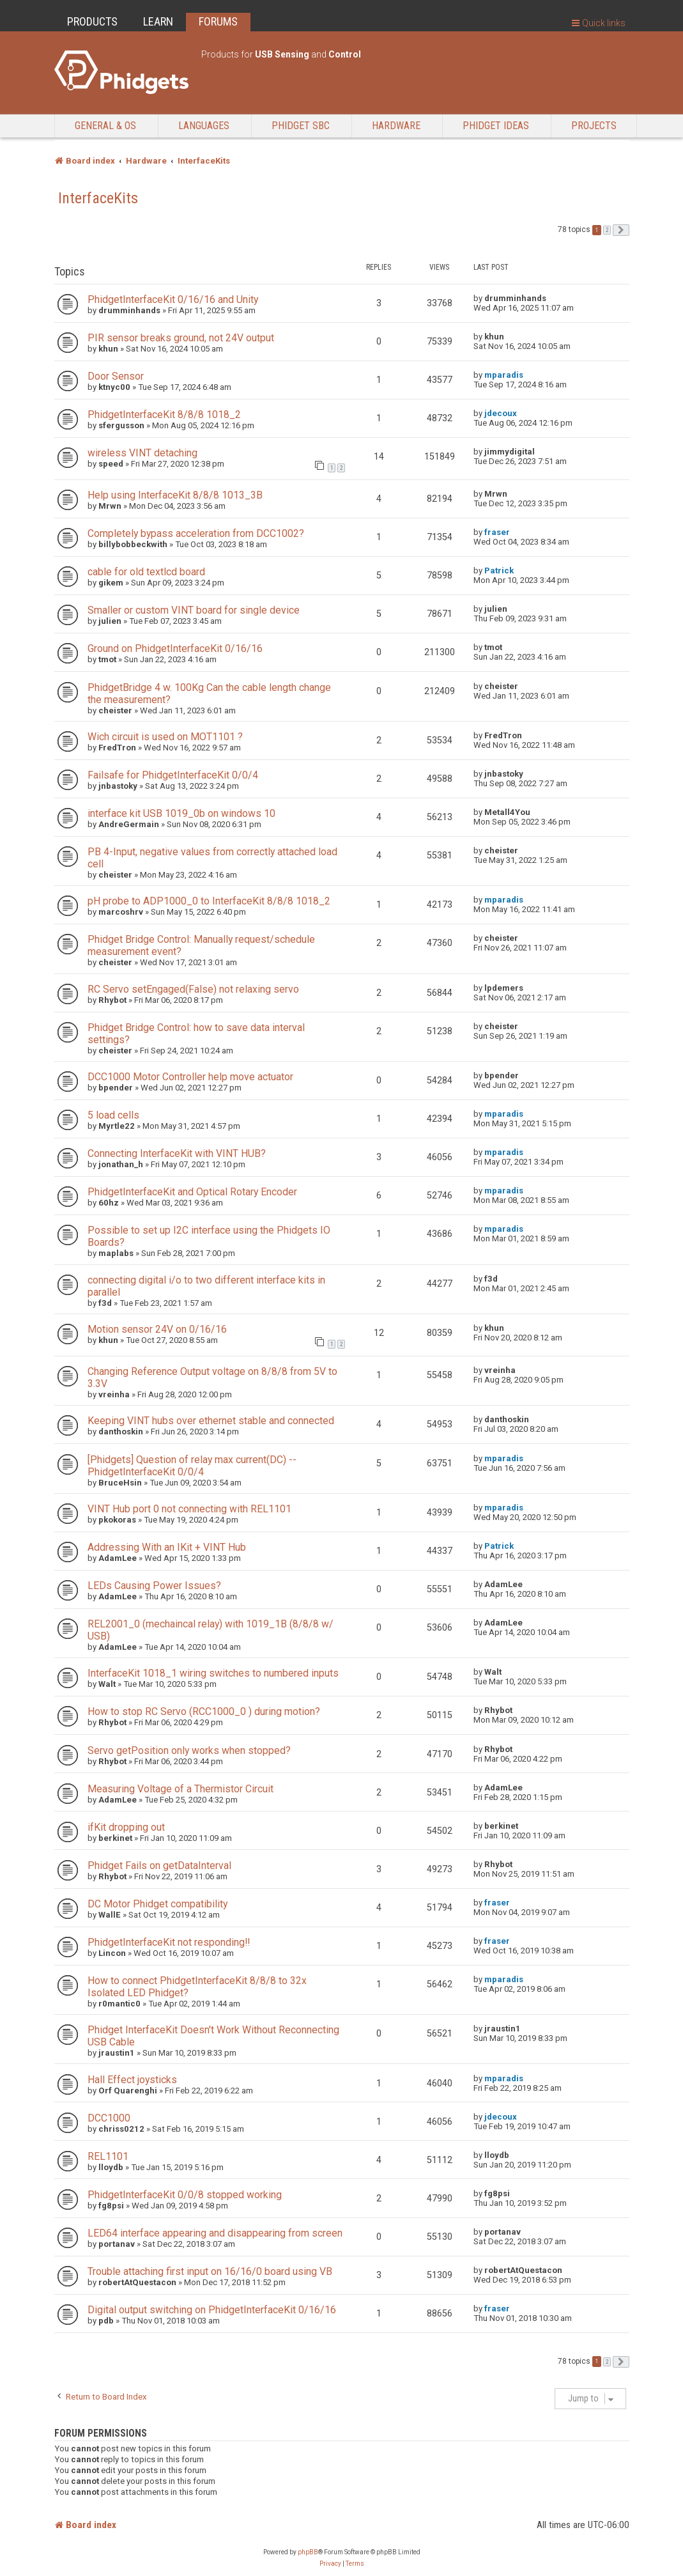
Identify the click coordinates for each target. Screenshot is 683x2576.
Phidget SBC (301, 126)
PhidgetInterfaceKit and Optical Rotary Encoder (192, 1192)
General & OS (105, 126)
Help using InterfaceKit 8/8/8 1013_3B (175, 495)
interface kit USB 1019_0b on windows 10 (181, 813)
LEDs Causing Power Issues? (154, 1585)
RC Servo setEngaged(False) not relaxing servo (193, 989)
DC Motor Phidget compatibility (157, 1904)
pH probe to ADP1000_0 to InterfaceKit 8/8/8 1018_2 (209, 901)
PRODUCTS (92, 21)
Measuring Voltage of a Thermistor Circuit (180, 1789)
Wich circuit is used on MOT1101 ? (165, 737)
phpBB (308, 2552)
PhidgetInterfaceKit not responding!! (169, 1942)
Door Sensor (116, 376)
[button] (621, 230)
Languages (203, 126)
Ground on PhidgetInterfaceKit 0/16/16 (175, 648)
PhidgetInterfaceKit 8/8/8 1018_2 (164, 414)
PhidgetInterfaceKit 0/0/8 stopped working (185, 2195)
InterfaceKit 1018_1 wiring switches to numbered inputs (213, 1673)
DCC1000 (109, 2118)
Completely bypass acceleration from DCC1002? (196, 533)
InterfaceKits (98, 198)
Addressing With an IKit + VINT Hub (167, 1547)
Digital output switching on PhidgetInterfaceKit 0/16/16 (212, 2310)
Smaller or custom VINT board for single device (194, 610)
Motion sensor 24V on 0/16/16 (157, 1329)
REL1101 (108, 2156)
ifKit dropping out (126, 1827)
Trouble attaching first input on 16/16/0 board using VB (210, 2271)
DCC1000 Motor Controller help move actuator (190, 1077)
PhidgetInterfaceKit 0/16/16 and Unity (173, 299)
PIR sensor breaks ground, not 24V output (181, 338)
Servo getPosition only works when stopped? (189, 1750)
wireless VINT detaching (142, 453)
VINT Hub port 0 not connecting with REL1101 (189, 1509)
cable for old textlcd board (146, 572)
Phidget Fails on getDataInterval (159, 1865)
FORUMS (218, 21)
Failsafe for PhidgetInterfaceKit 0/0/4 (173, 775)
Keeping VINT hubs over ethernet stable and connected (211, 1421)
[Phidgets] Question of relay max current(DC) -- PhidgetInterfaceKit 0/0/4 (192, 1466)
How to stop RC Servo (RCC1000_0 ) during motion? (204, 1711)
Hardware (396, 126)
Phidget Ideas (496, 126)
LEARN (158, 21)
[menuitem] (330, 2564)
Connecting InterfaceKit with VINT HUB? (177, 1153)
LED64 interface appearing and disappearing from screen (215, 2233)
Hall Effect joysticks (132, 2080)
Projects (594, 126)
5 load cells (113, 1115)
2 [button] (607, 230)
